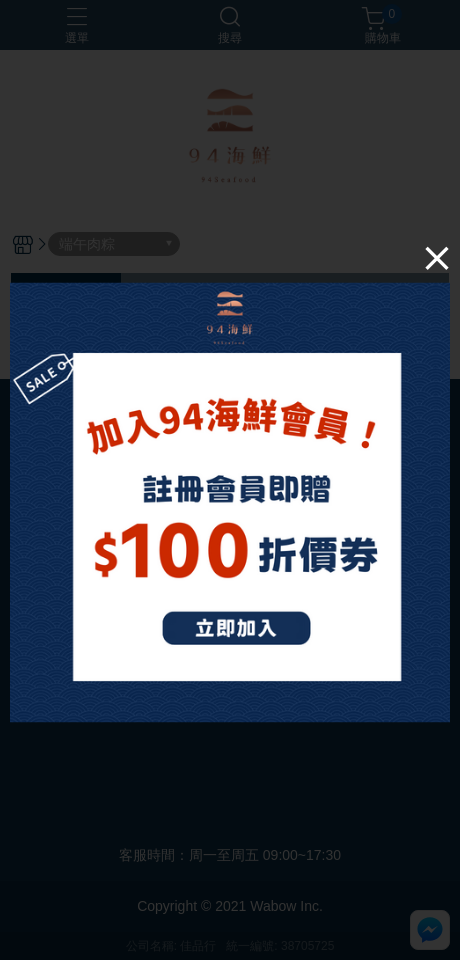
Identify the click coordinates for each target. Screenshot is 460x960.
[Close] (437, 258)
